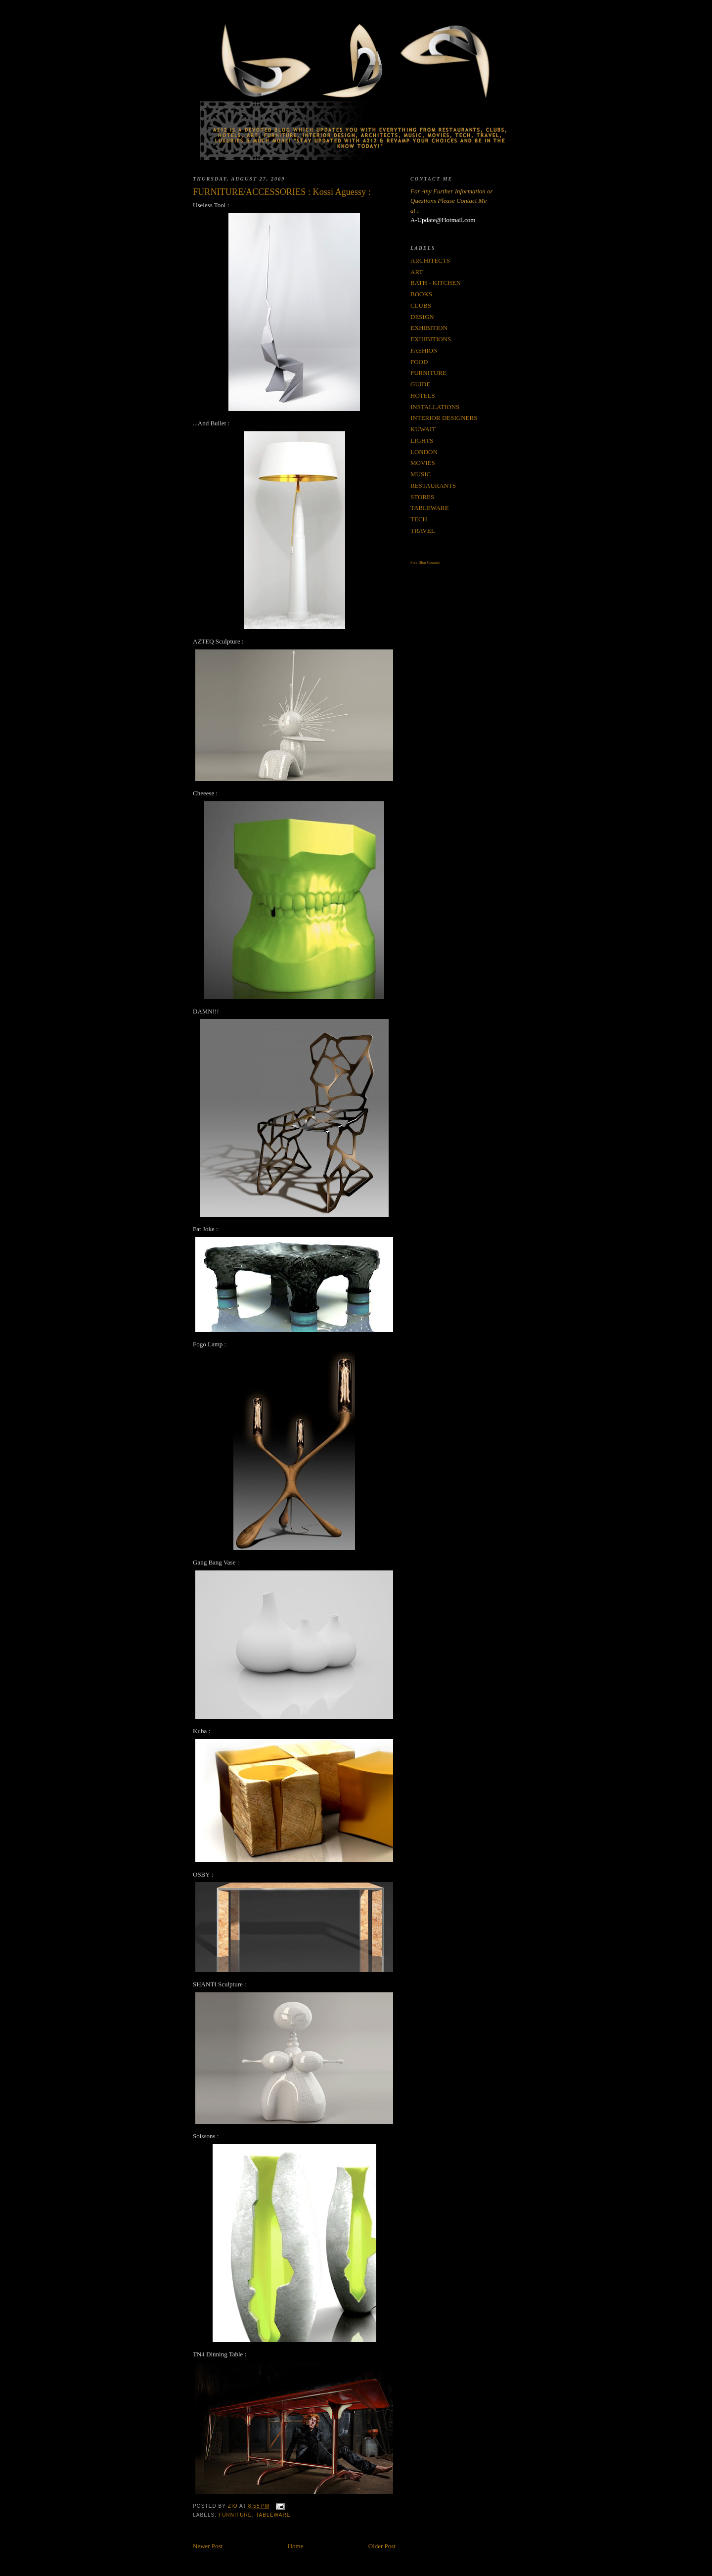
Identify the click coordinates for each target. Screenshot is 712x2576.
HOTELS (422, 395)
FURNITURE (235, 2515)
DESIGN (422, 317)
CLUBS (420, 305)
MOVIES (422, 462)
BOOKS (421, 294)
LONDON (424, 452)
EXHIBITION (428, 327)
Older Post (382, 2546)
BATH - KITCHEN (435, 282)
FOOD (419, 362)
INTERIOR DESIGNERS (443, 417)
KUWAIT (423, 429)
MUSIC (420, 474)
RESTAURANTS (433, 485)
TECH (418, 519)
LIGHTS (421, 440)
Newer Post (207, 2546)
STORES (422, 497)
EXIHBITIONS (430, 339)
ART (416, 272)
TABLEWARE (273, 2515)
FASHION (424, 350)
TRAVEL (422, 530)
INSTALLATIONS (434, 407)
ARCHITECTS (430, 260)
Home (296, 2546)
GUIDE (420, 384)
